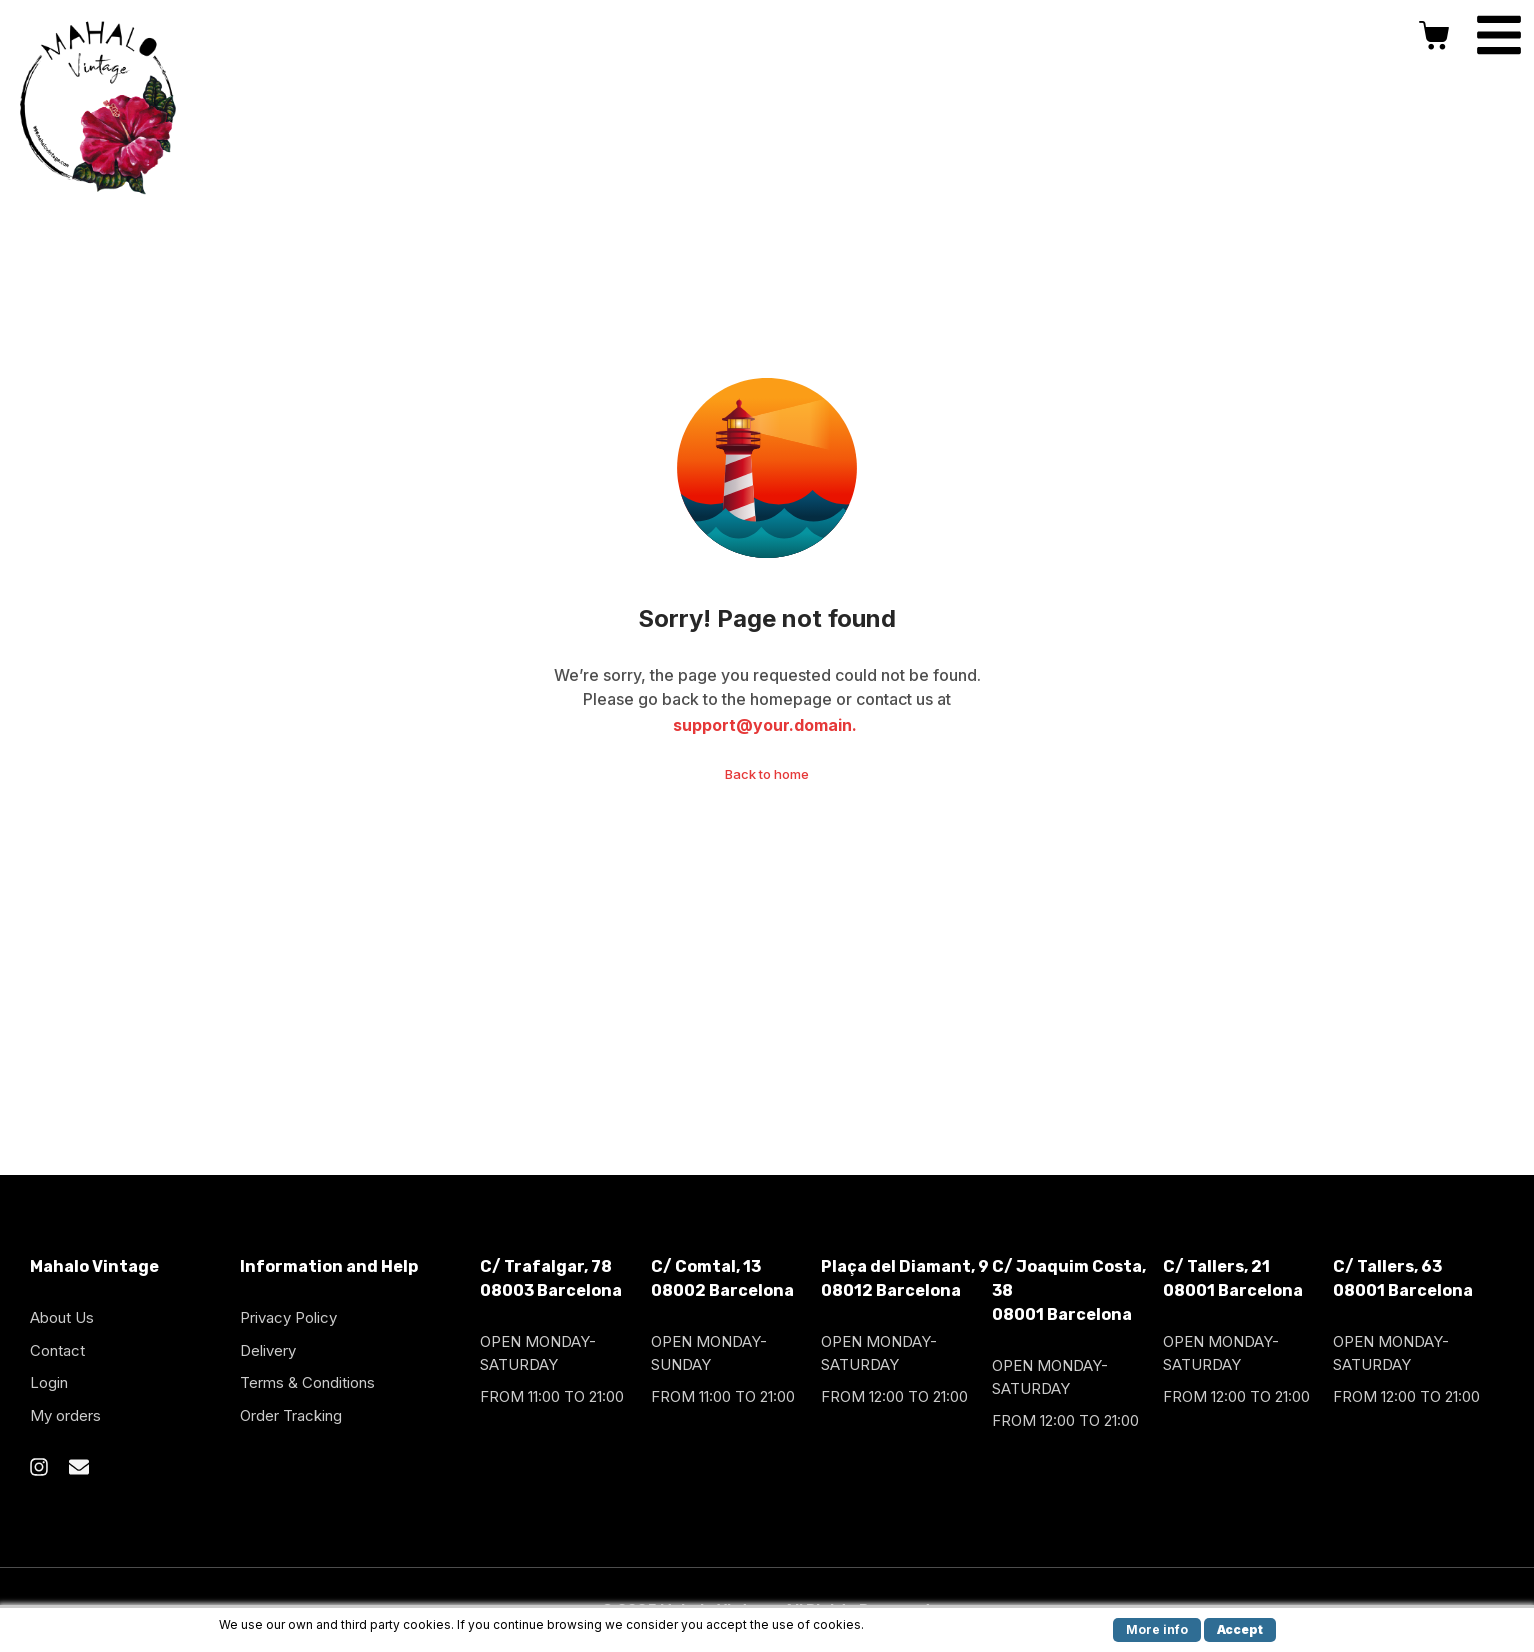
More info (1157, 1629)
